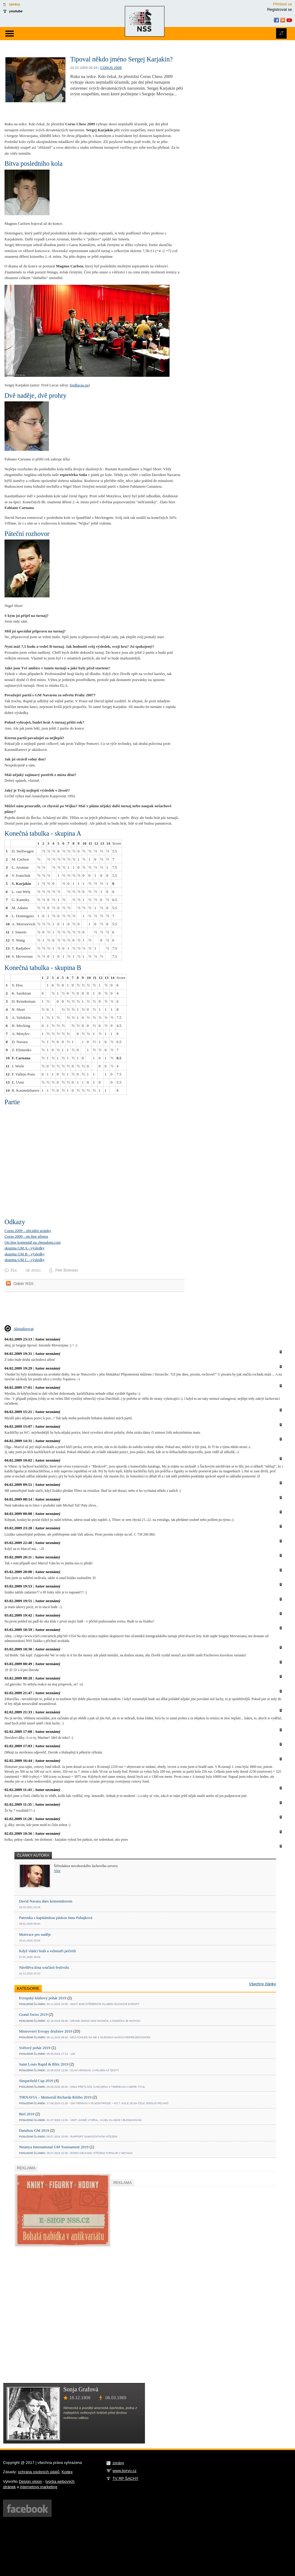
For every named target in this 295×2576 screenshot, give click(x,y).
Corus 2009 (111, 68)
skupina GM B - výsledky (25, 1254)
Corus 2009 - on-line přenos (26, 1236)
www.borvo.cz (125, 2470)
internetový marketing (38, 2487)
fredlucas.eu (79, 385)
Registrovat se (279, 9)
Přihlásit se (282, 4)
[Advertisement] (75, 1314)
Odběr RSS (23, 1283)
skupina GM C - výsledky (25, 1259)
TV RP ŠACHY (125, 2478)
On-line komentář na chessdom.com (33, 1242)
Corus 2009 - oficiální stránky (28, 1230)
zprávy (14, 4)
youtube (16, 11)
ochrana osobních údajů (38, 2472)
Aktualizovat (24, 1328)
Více (57, 1871)
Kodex (67, 2472)
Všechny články (262, 1984)
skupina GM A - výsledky (24, 1248)
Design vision (30, 2481)
